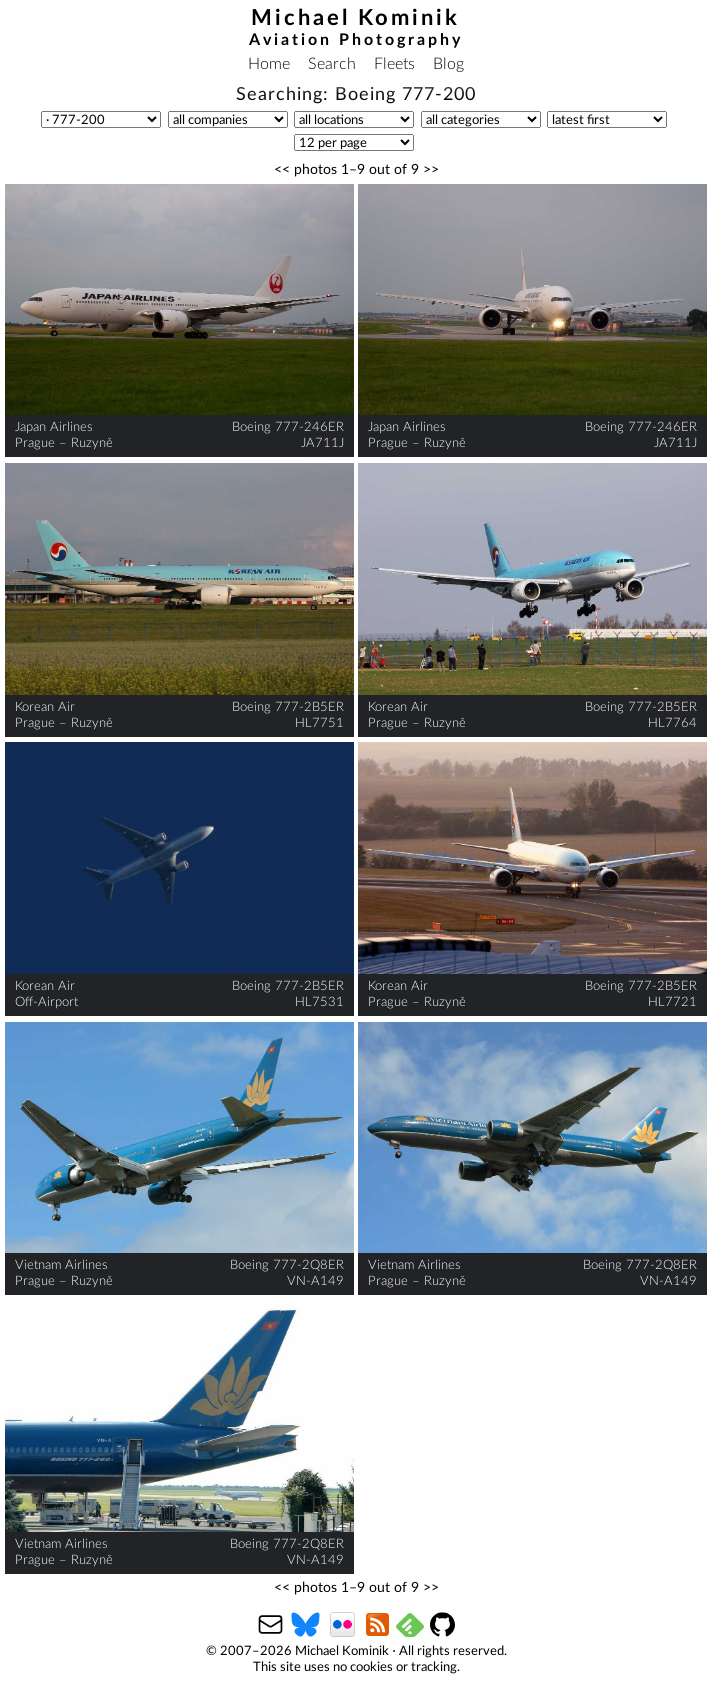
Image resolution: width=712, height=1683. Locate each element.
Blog (448, 64)
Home (269, 64)
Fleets (394, 64)
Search (332, 64)
